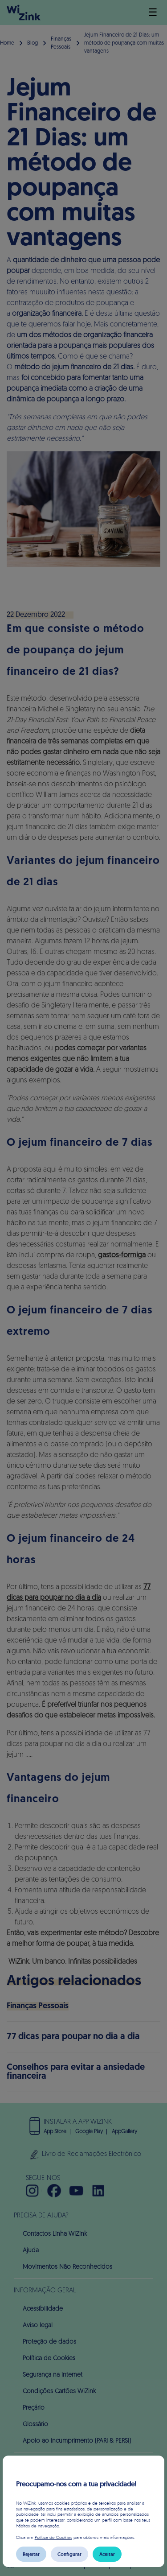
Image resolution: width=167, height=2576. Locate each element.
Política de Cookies (53, 2537)
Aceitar (107, 2554)
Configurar (69, 2554)
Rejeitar (31, 2554)
